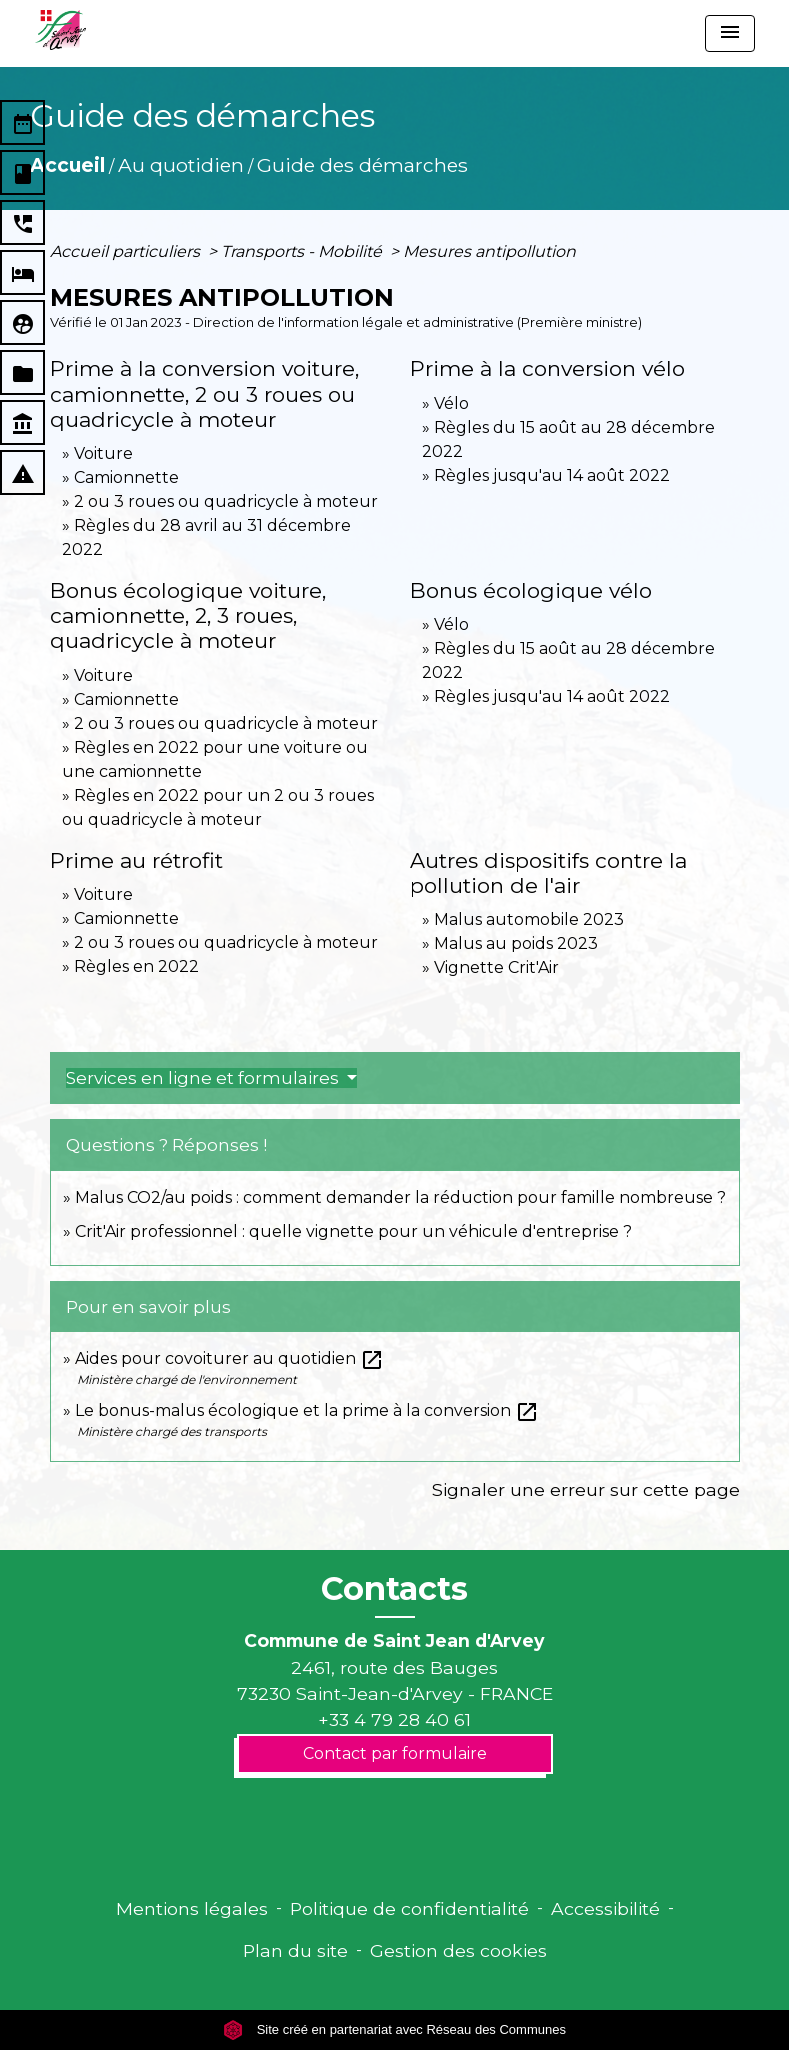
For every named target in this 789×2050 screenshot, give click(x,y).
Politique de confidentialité (409, 1908)
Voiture (103, 453)
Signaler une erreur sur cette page (586, 1489)
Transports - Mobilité (303, 251)
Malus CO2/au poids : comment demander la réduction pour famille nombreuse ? (400, 1197)
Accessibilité (605, 1908)
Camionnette (126, 477)
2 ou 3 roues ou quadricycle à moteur (226, 501)
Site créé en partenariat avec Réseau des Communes (394, 2029)
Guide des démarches (362, 165)
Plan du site (295, 1950)
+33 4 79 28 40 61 (394, 1719)
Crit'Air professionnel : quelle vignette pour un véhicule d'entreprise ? (353, 1231)
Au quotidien (181, 165)
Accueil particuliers (127, 251)
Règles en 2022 (136, 966)
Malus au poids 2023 (516, 943)
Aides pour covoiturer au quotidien (229, 1358)
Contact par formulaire (395, 1753)
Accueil (67, 165)
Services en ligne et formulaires (204, 1078)
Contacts (394, 1589)
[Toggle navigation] (730, 33)
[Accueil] (60, 30)
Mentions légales (192, 1908)
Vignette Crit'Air (496, 967)
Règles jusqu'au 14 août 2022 (552, 475)
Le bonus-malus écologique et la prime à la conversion (307, 1410)
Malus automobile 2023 (529, 919)
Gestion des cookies (458, 1950)
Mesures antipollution (489, 251)
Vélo (451, 403)
